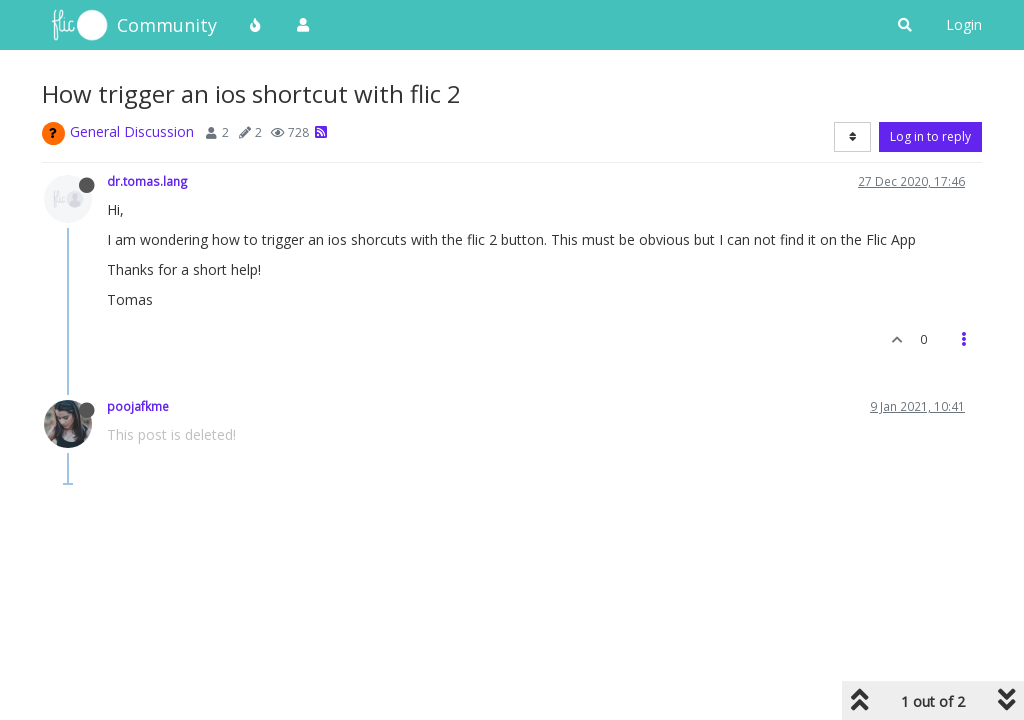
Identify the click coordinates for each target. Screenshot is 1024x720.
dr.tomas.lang (147, 181)
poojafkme (138, 406)
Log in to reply (930, 136)
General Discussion (132, 131)
